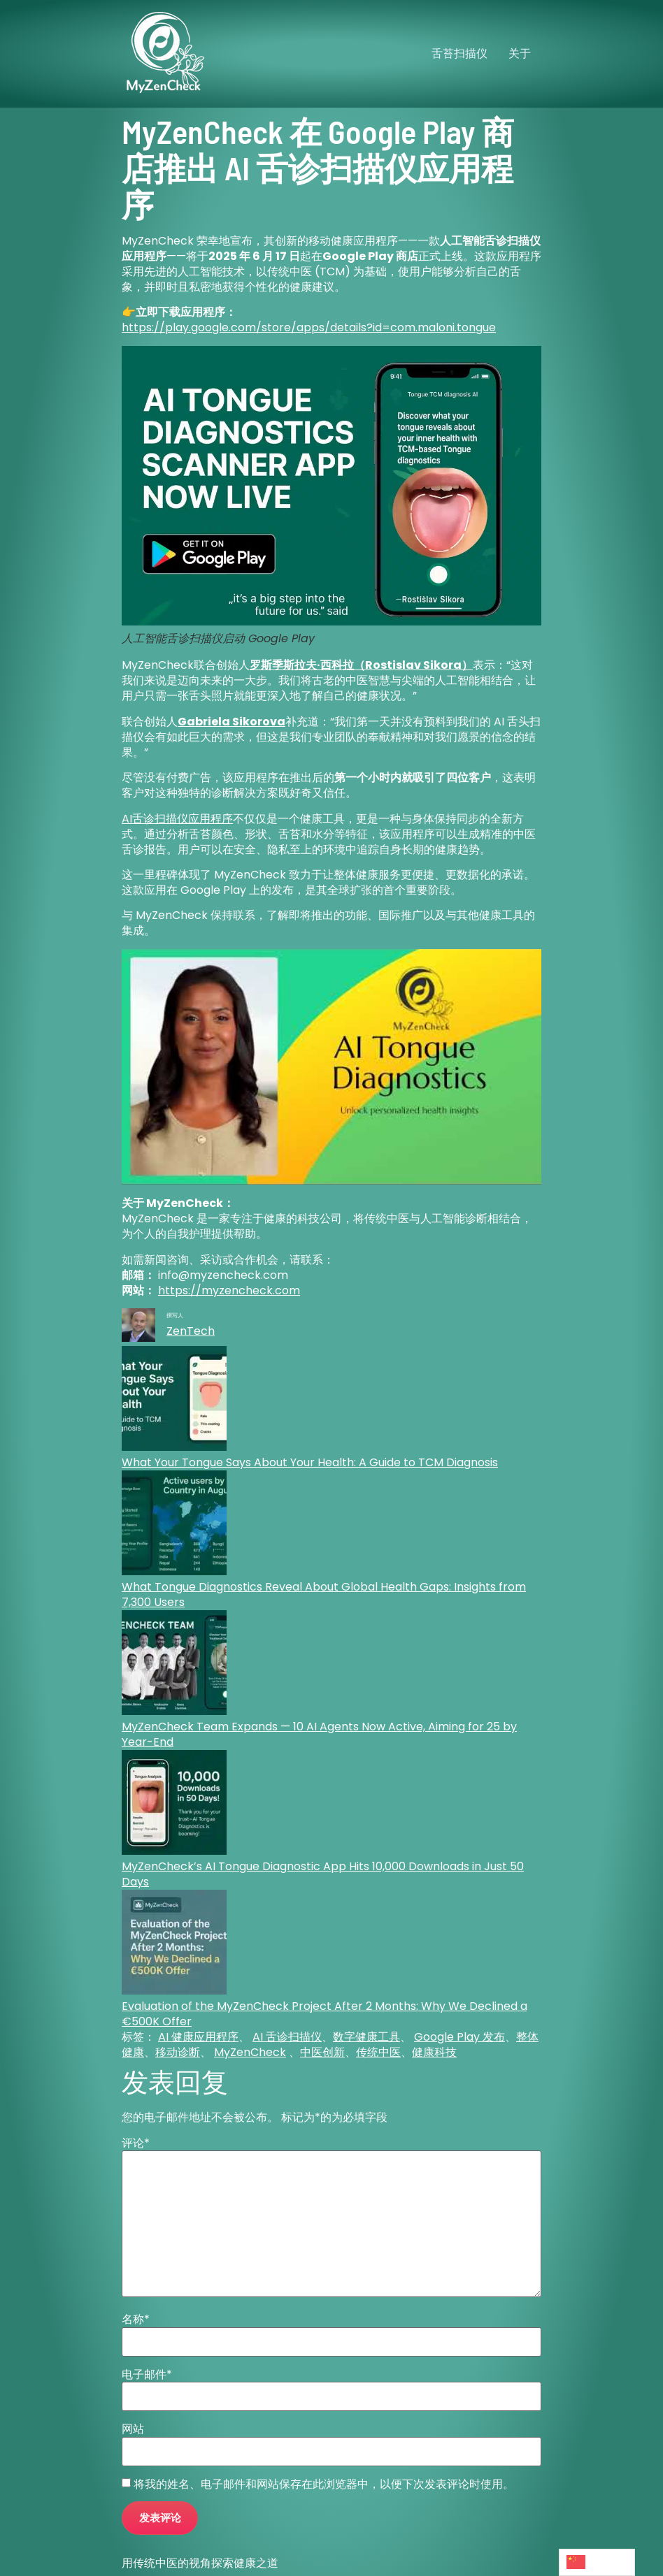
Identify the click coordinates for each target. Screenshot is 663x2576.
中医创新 (322, 2052)
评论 (136, 2143)
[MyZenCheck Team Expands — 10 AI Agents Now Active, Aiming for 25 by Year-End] (174, 1664)
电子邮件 (147, 2374)
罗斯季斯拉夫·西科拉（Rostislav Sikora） (361, 665)
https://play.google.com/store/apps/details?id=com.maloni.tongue (309, 327)
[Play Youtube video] (331, 1067)
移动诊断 (177, 2052)
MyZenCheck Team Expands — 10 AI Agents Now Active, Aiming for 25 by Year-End (319, 1734)
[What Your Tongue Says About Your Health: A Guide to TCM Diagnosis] (174, 1400)
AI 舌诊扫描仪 (287, 2037)
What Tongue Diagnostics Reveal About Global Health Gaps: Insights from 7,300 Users (324, 1594)
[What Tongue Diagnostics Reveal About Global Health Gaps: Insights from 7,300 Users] (174, 1524)
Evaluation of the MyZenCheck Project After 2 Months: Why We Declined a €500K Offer (324, 2013)
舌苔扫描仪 (459, 53)
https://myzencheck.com (229, 1290)
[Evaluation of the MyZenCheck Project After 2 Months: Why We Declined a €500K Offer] (174, 1944)
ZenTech (190, 1331)
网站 (133, 2429)
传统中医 (378, 2052)
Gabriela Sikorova (231, 722)
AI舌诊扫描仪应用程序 (177, 819)
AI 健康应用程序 (198, 2037)
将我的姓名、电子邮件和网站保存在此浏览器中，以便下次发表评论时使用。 (324, 2484)
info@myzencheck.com (223, 1275)
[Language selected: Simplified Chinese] (597, 2562)
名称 (136, 2319)
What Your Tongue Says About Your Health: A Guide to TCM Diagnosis (310, 1462)
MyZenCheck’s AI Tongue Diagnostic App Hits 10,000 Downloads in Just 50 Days (323, 1874)
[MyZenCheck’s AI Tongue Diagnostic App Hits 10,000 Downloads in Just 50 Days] (174, 1804)
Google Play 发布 (459, 2037)
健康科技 (434, 2052)
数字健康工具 (366, 2037)
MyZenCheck (250, 2052)
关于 (519, 53)
